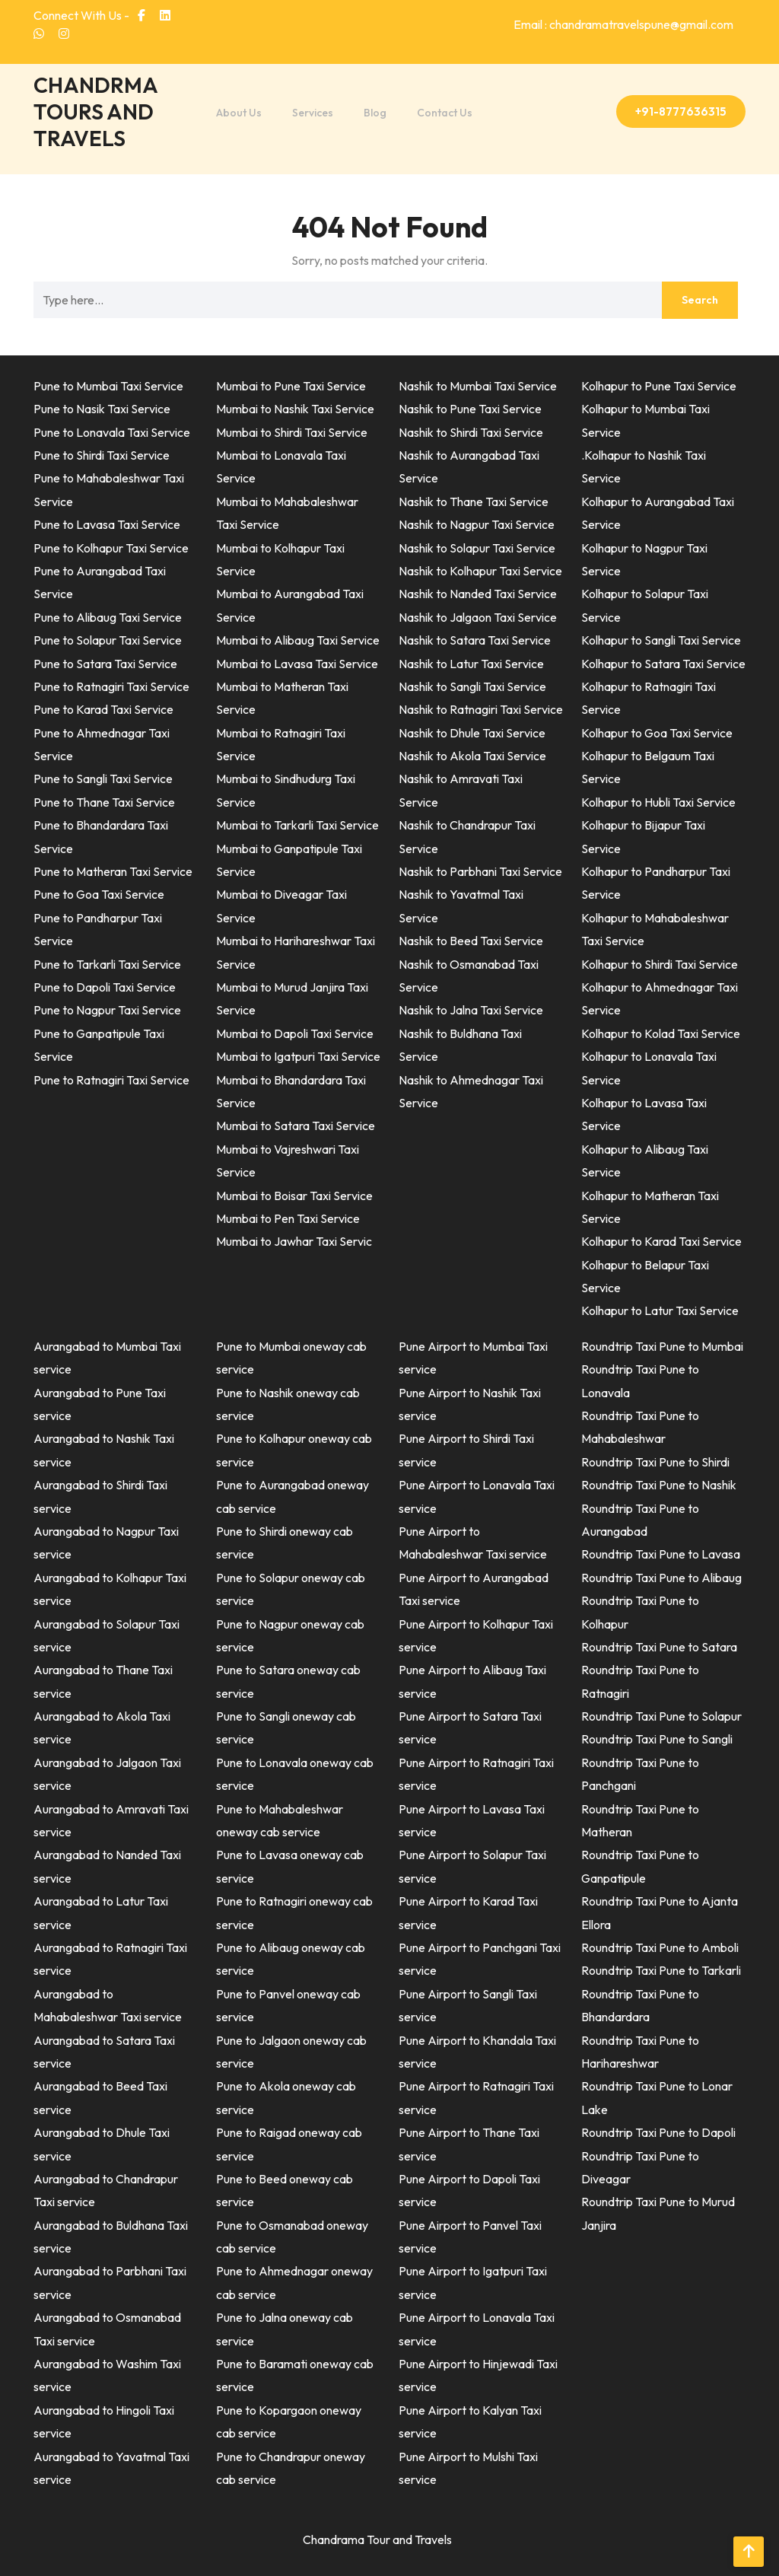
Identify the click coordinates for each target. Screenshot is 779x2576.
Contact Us (444, 112)
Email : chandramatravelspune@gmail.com (623, 24)
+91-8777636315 (681, 111)
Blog (375, 112)
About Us (239, 112)
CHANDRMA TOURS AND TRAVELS (95, 111)
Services (312, 112)
